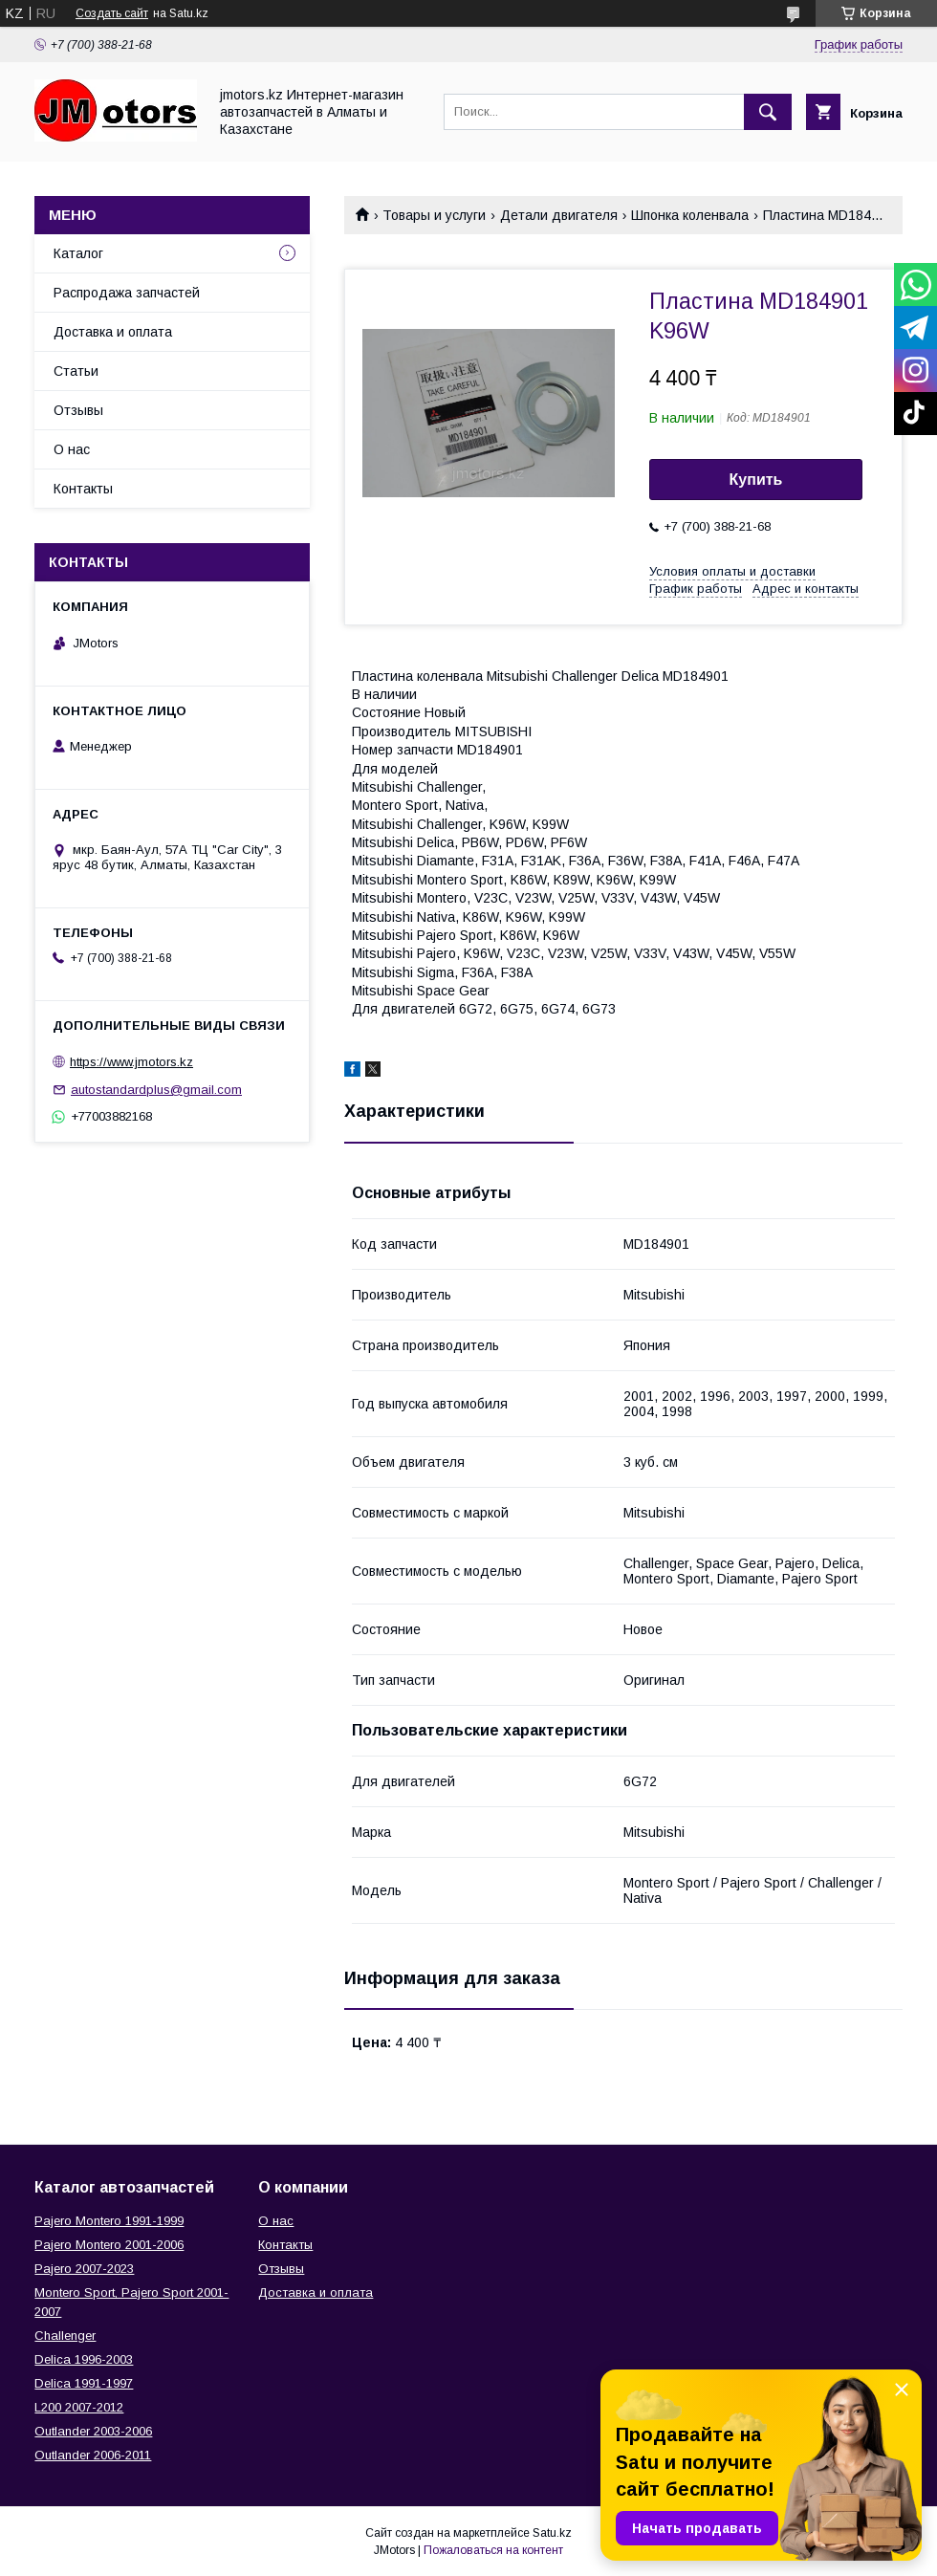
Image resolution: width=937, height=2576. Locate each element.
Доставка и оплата (113, 331)
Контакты (83, 488)
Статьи (76, 371)
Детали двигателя (559, 215)
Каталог (78, 253)
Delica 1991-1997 (83, 2383)
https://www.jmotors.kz (131, 1062)
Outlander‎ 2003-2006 (93, 2431)
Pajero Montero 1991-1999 (109, 2221)
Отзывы (78, 410)
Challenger (65, 2335)
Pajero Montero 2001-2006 (109, 2245)
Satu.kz (552, 2533)
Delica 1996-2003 (83, 2359)
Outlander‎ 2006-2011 (92, 2455)
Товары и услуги (434, 215)
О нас (72, 449)
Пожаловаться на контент (493, 2550)
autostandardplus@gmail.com (156, 1089)
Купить (756, 479)
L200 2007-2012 (78, 2407)
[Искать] (768, 112)
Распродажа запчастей (127, 292)
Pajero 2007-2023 (84, 2268)
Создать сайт (112, 13)
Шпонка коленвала (690, 215)
